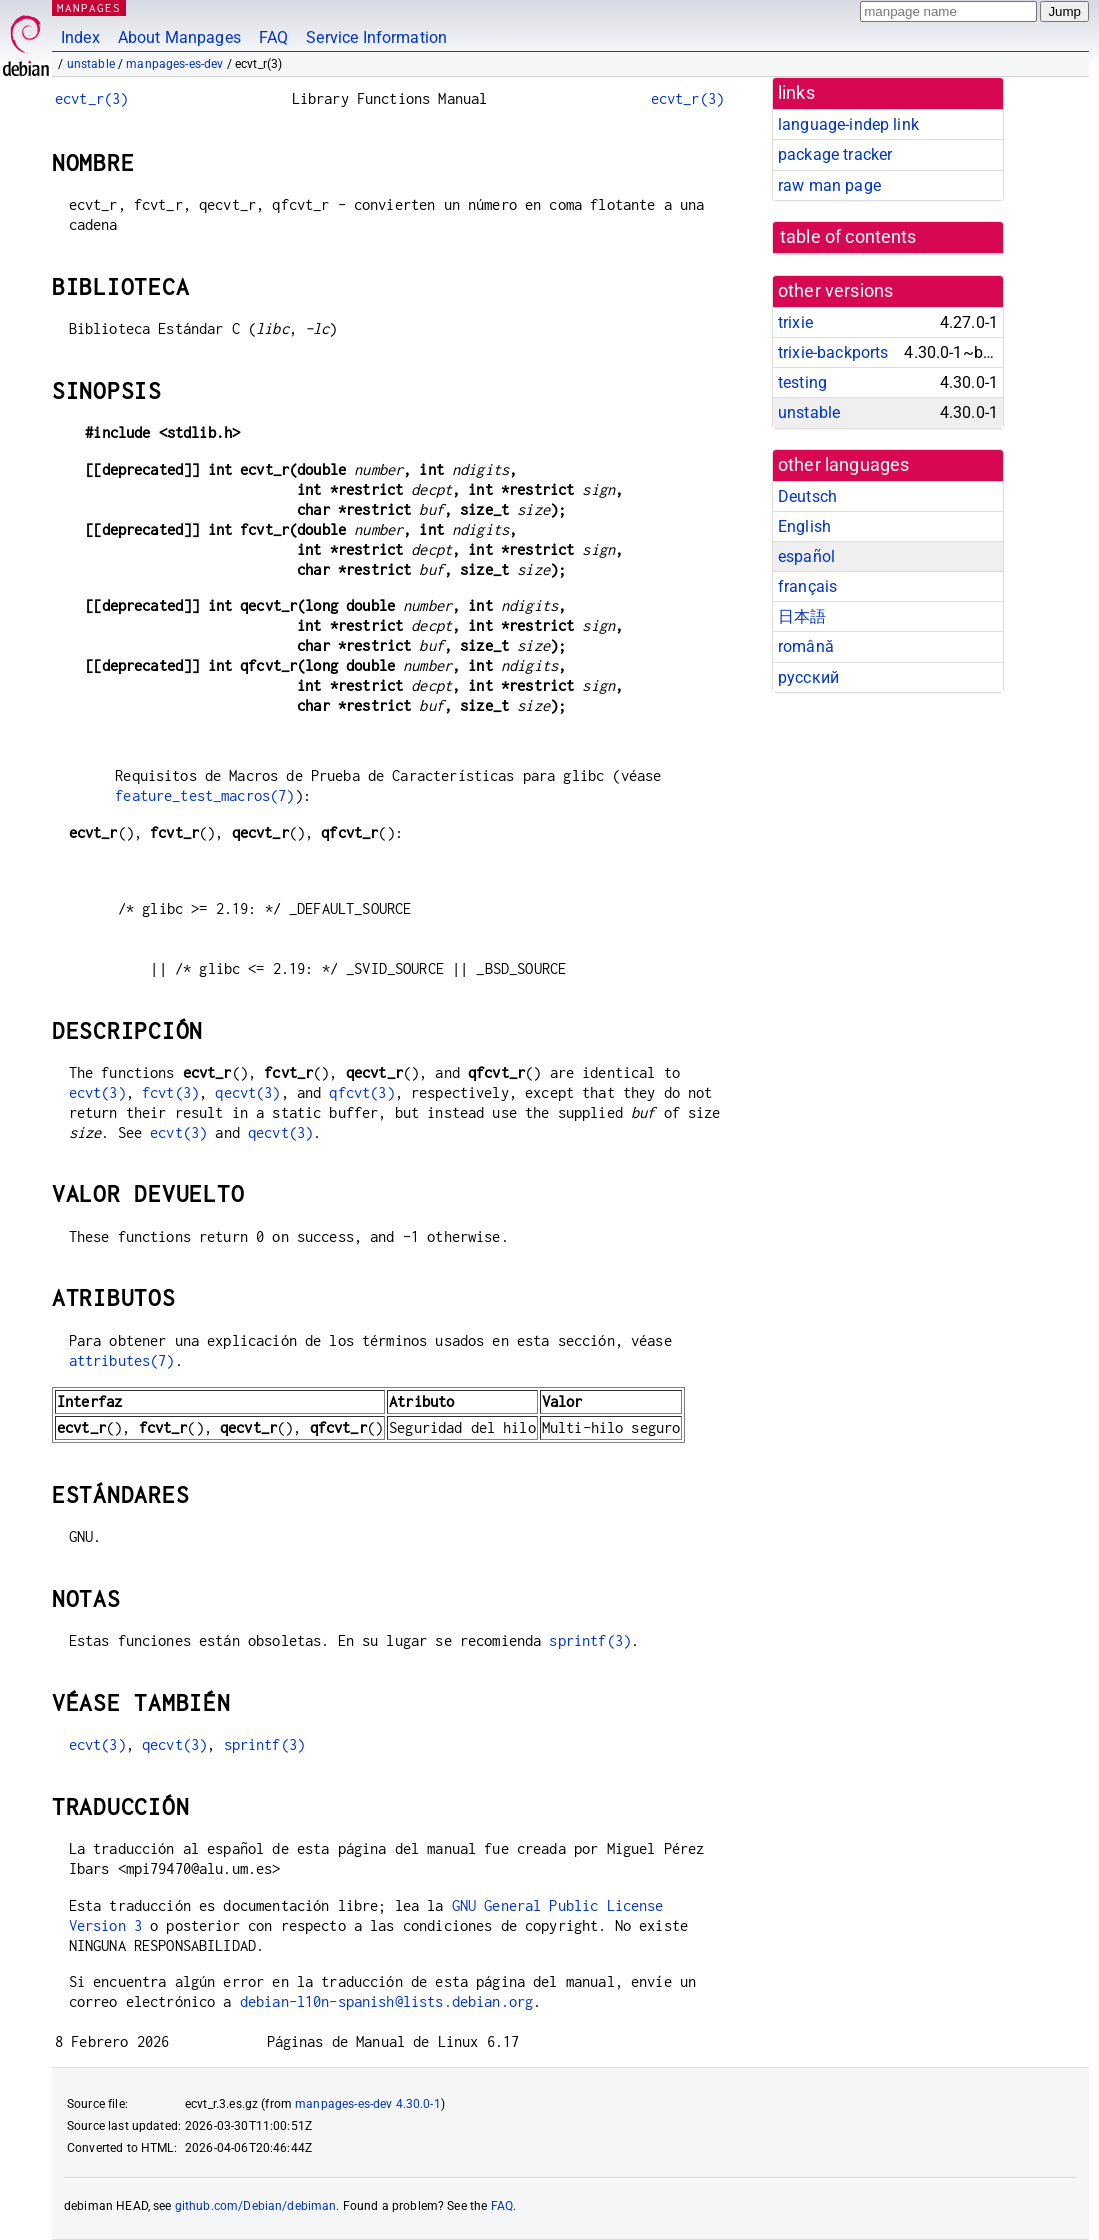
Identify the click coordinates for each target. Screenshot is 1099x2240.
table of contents (848, 237)
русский (808, 677)
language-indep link (848, 124)
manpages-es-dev (174, 64)
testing (802, 382)
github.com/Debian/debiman (256, 2206)
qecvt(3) (247, 1092)
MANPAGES (89, 7)
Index (80, 37)
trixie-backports (833, 352)
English (804, 526)
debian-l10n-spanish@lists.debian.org (386, 2001)
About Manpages (179, 37)
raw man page (829, 185)
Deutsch (807, 496)
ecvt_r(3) (91, 98)
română (806, 646)
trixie (795, 322)
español (806, 556)
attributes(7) (122, 1360)
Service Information (376, 37)
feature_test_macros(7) (204, 795)
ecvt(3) (97, 1092)
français (807, 586)
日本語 (802, 616)
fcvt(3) (170, 1092)
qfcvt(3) (361, 1092)
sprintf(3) (590, 1640)
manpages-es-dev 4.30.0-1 (368, 2104)
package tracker (835, 154)
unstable (91, 64)
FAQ (273, 37)
